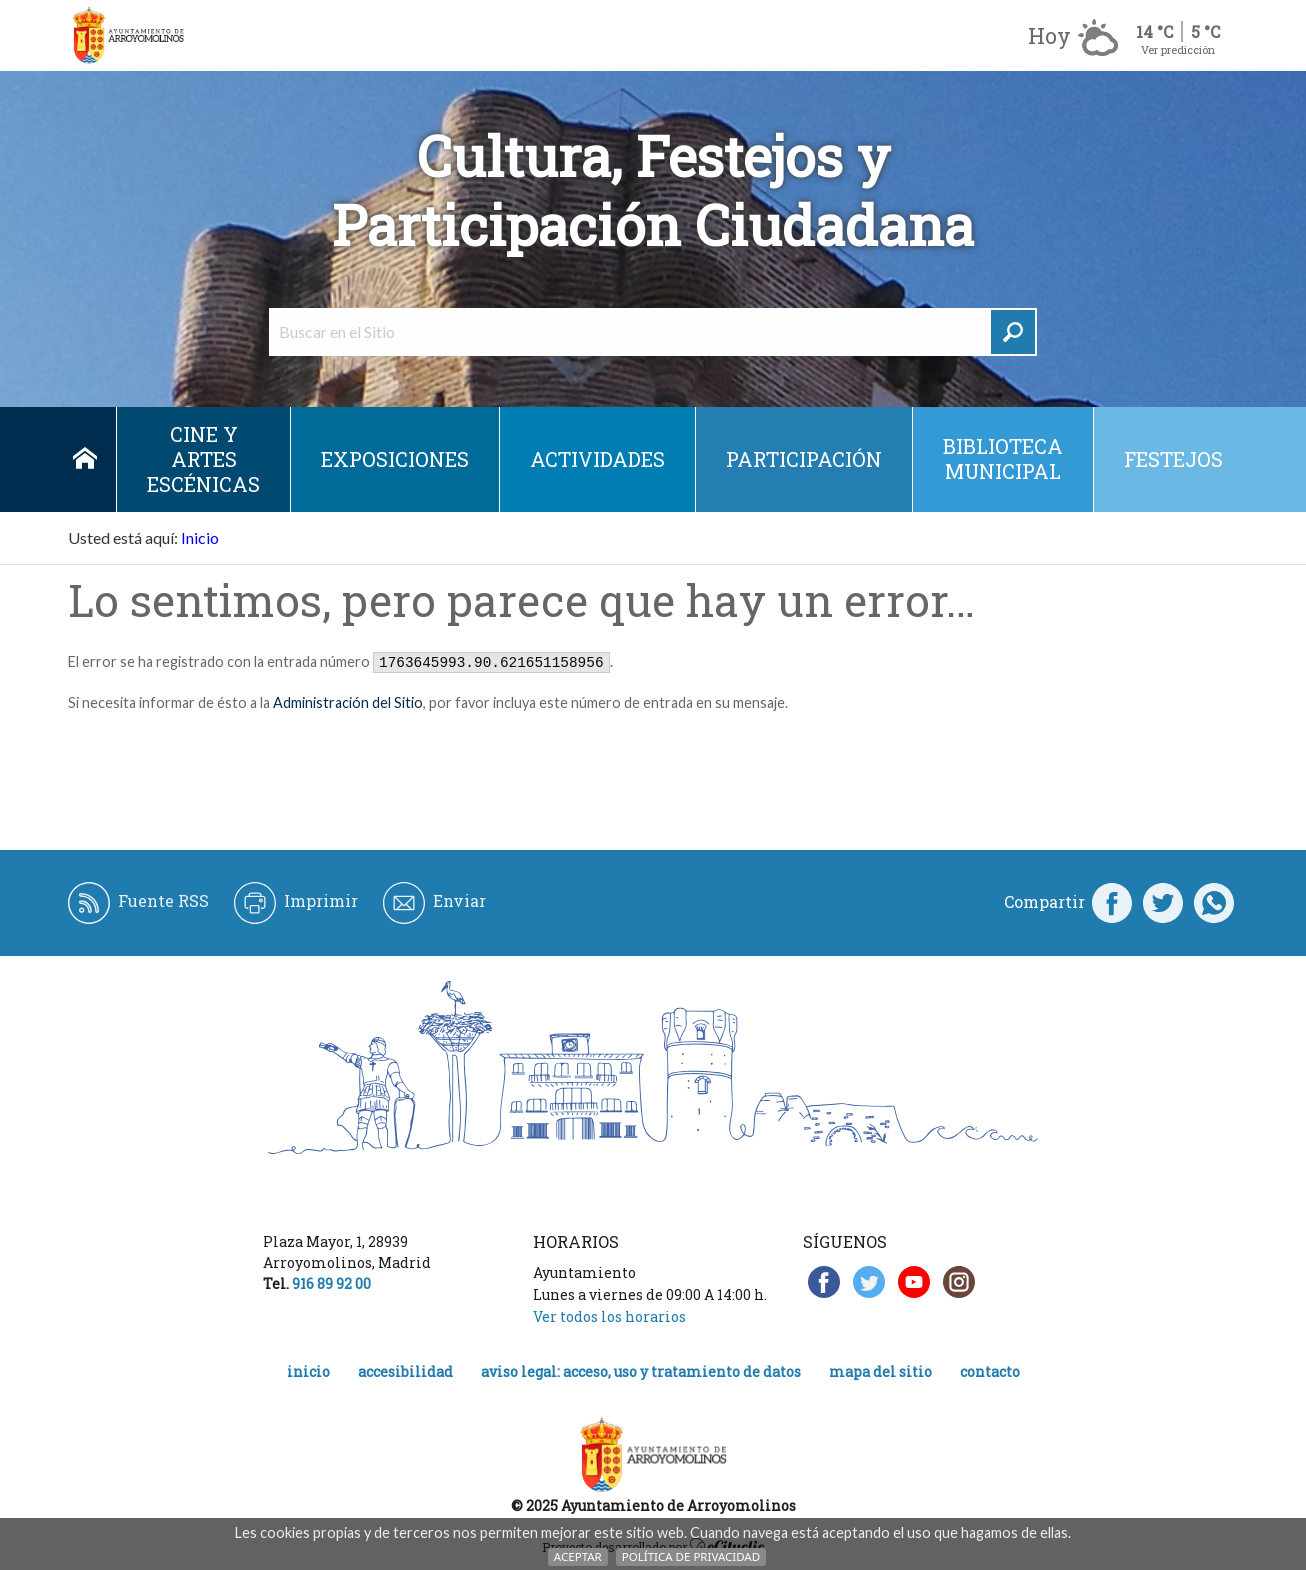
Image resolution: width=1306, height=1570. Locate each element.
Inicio (84, 459)
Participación (804, 459)
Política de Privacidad (691, 1556)
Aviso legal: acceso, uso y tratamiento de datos (641, 1371)
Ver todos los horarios (609, 1316)
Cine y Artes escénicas (203, 459)
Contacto (990, 1371)
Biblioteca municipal (1003, 458)
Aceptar (578, 1556)
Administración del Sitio (348, 702)
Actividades (597, 459)
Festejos (1173, 459)
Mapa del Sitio (880, 1371)
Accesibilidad (405, 1371)
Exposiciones (395, 459)
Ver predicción (1178, 49)
